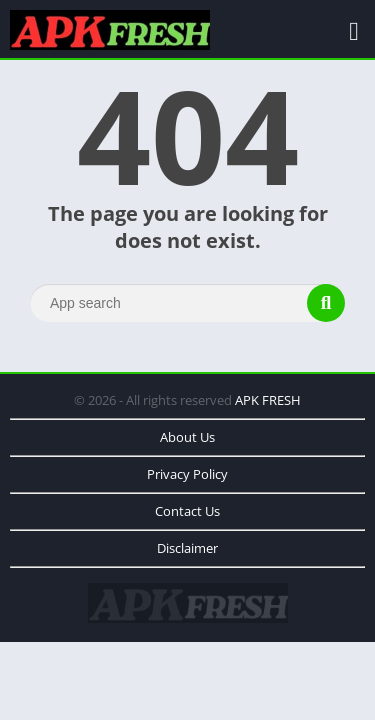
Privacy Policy (187, 474)
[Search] (187, 303)
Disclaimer (187, 548)
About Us (187, 437)
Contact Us (187, 511)
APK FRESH (268, 400)
